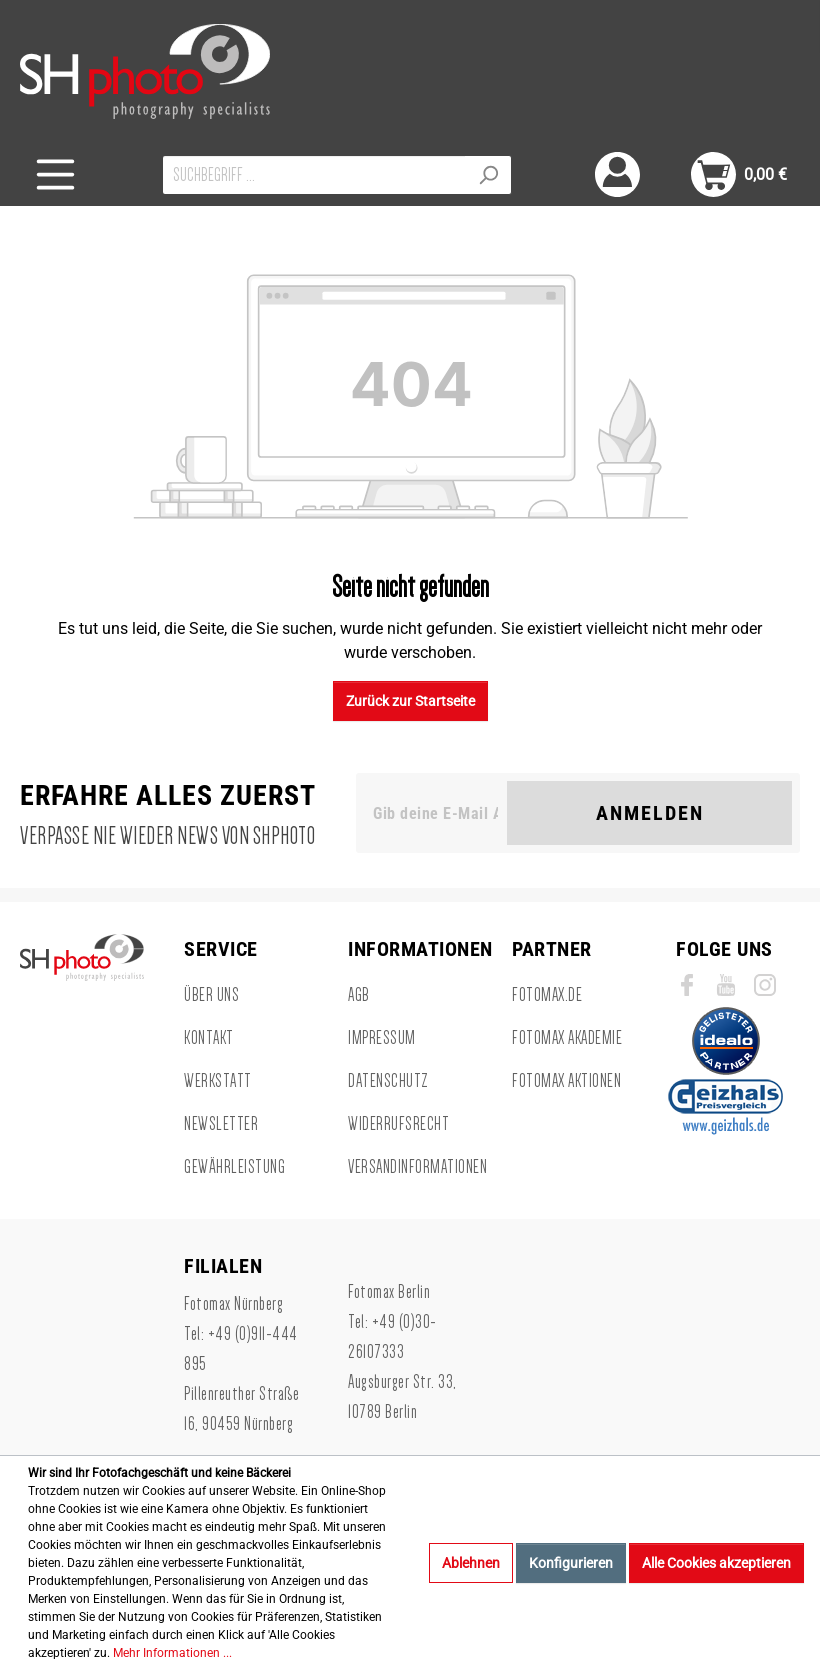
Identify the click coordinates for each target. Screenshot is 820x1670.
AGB (359, 995)
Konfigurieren (571, 1563)
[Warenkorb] (739, 174)
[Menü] (55, 174)
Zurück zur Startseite (410, 701)
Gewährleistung (234, 1167)
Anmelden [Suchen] (650, 813)
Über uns (211, 995)
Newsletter (221, 1124)
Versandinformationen (417, 1167)
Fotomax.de (547, 995)
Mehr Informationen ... (172, 1653)
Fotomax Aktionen (566, 1081)
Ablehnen (471, 1563)
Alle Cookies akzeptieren (716, 1563)
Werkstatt (218, 1081)
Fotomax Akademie (567, 1038)
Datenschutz (388, 1081)
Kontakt (209, 1038)
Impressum (382, 1038)
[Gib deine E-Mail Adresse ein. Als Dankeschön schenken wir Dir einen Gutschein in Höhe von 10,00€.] (435, 813)
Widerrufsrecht (398, 1124)
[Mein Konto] (617, 174)
